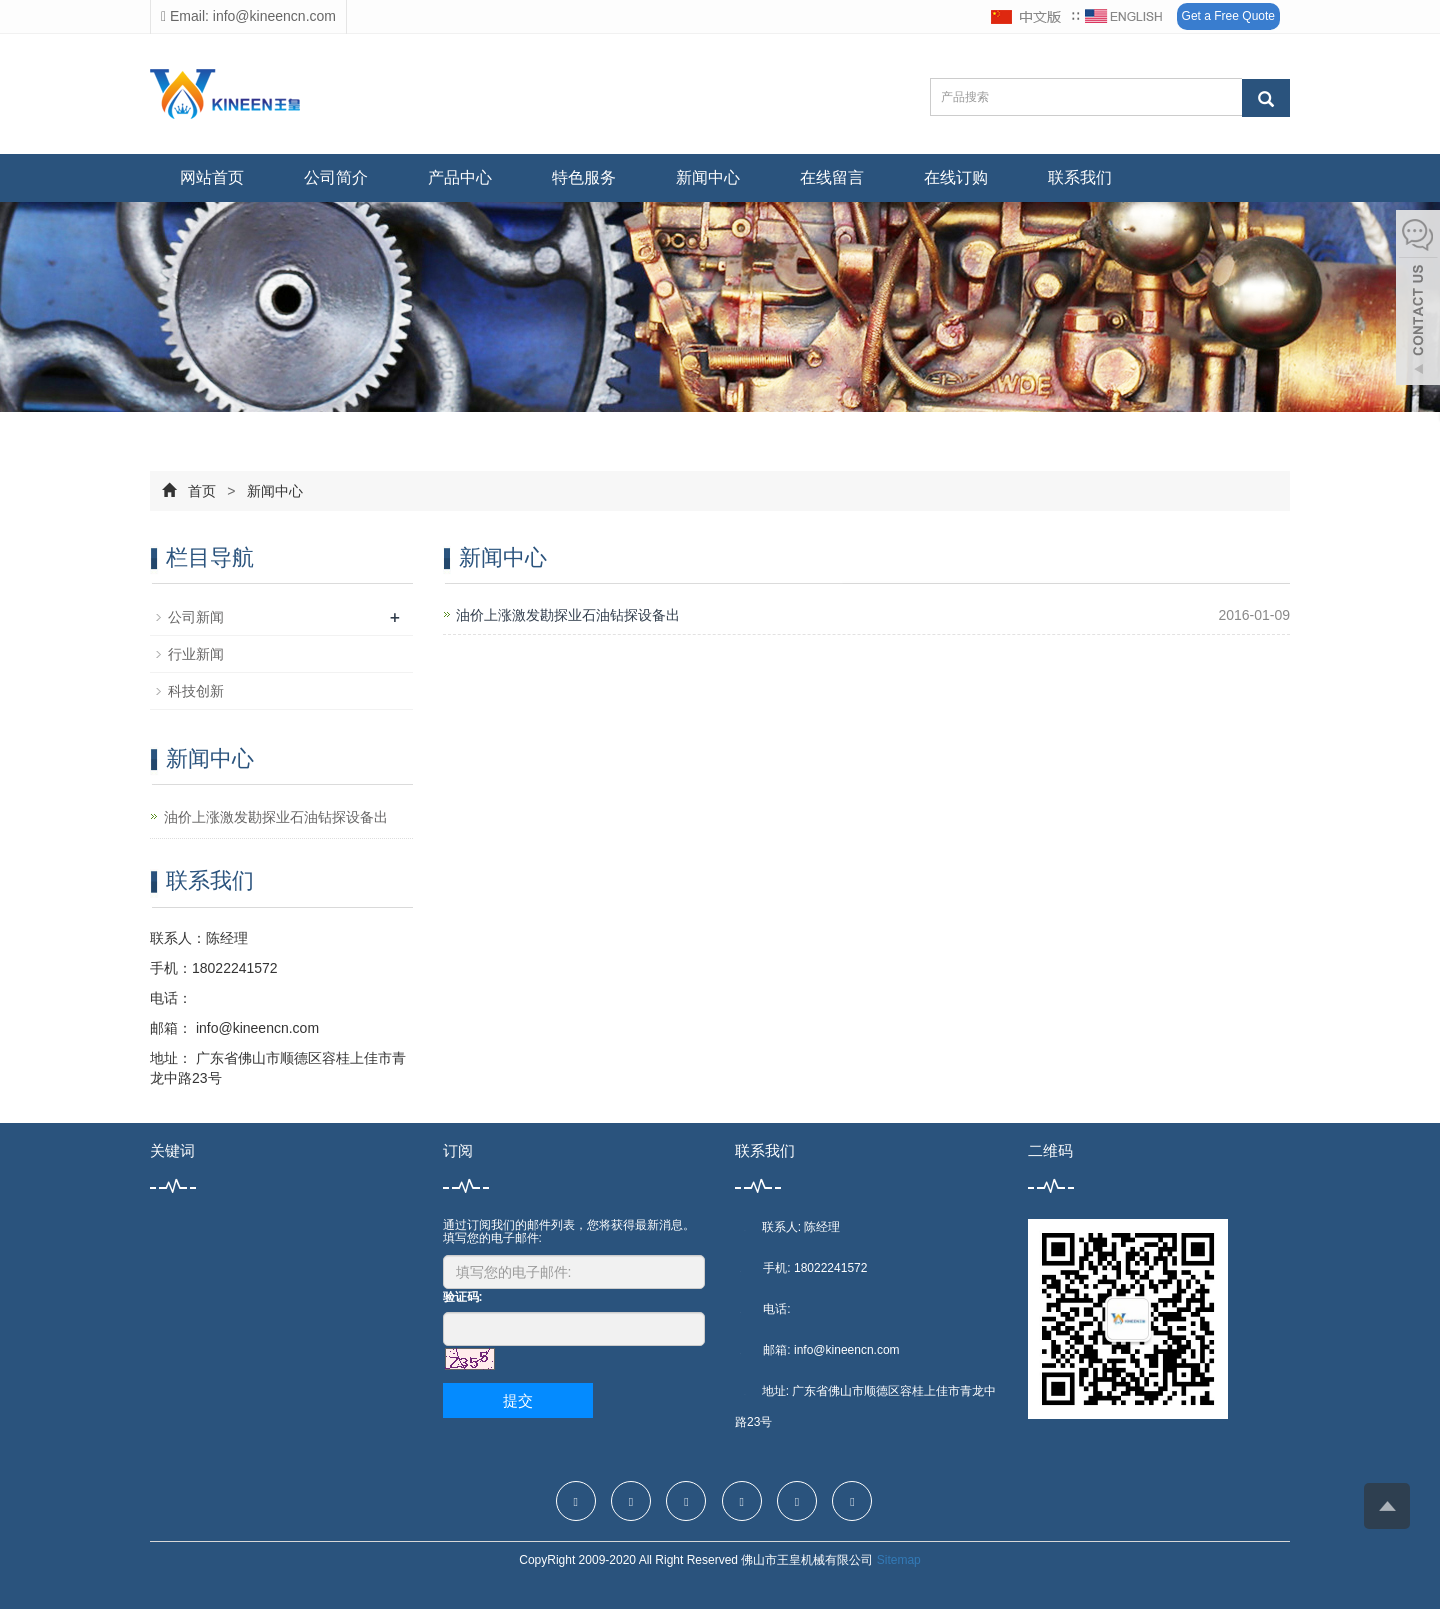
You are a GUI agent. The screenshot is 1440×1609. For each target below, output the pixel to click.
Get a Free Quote (1228, 16)
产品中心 (460, 177)
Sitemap (899, 1560)
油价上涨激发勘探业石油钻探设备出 (568, 615)
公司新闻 (196, 617)
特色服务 (584, 177)
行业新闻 (196, 654)
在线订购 (956, 177)
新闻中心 (708, 177)
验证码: (463, 1297)
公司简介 (336, 177)
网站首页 (212, 177)
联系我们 (1080, 177)
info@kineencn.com (255, 1028)
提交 (518, 1400)
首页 (202, 491)
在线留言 (832, 177)
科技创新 (196, 691)
